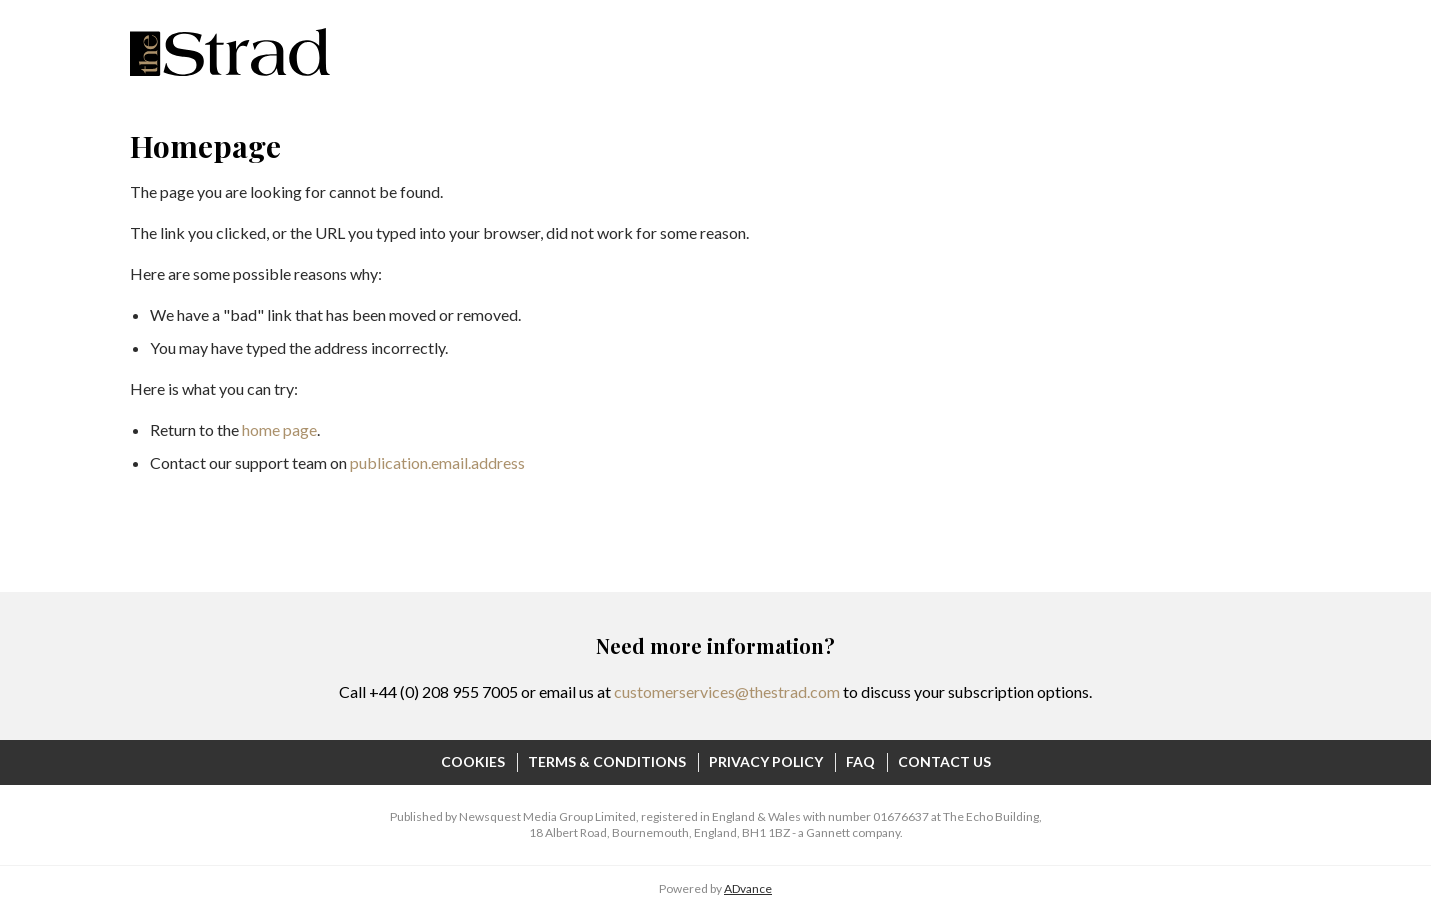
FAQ (860, 761)
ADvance (748, 888)
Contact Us (944, 761)
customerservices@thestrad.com (727, 691)
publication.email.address (437, 462)
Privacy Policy (766, 761)
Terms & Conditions (607, 761)
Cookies (473, 761)
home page (279, 429)
